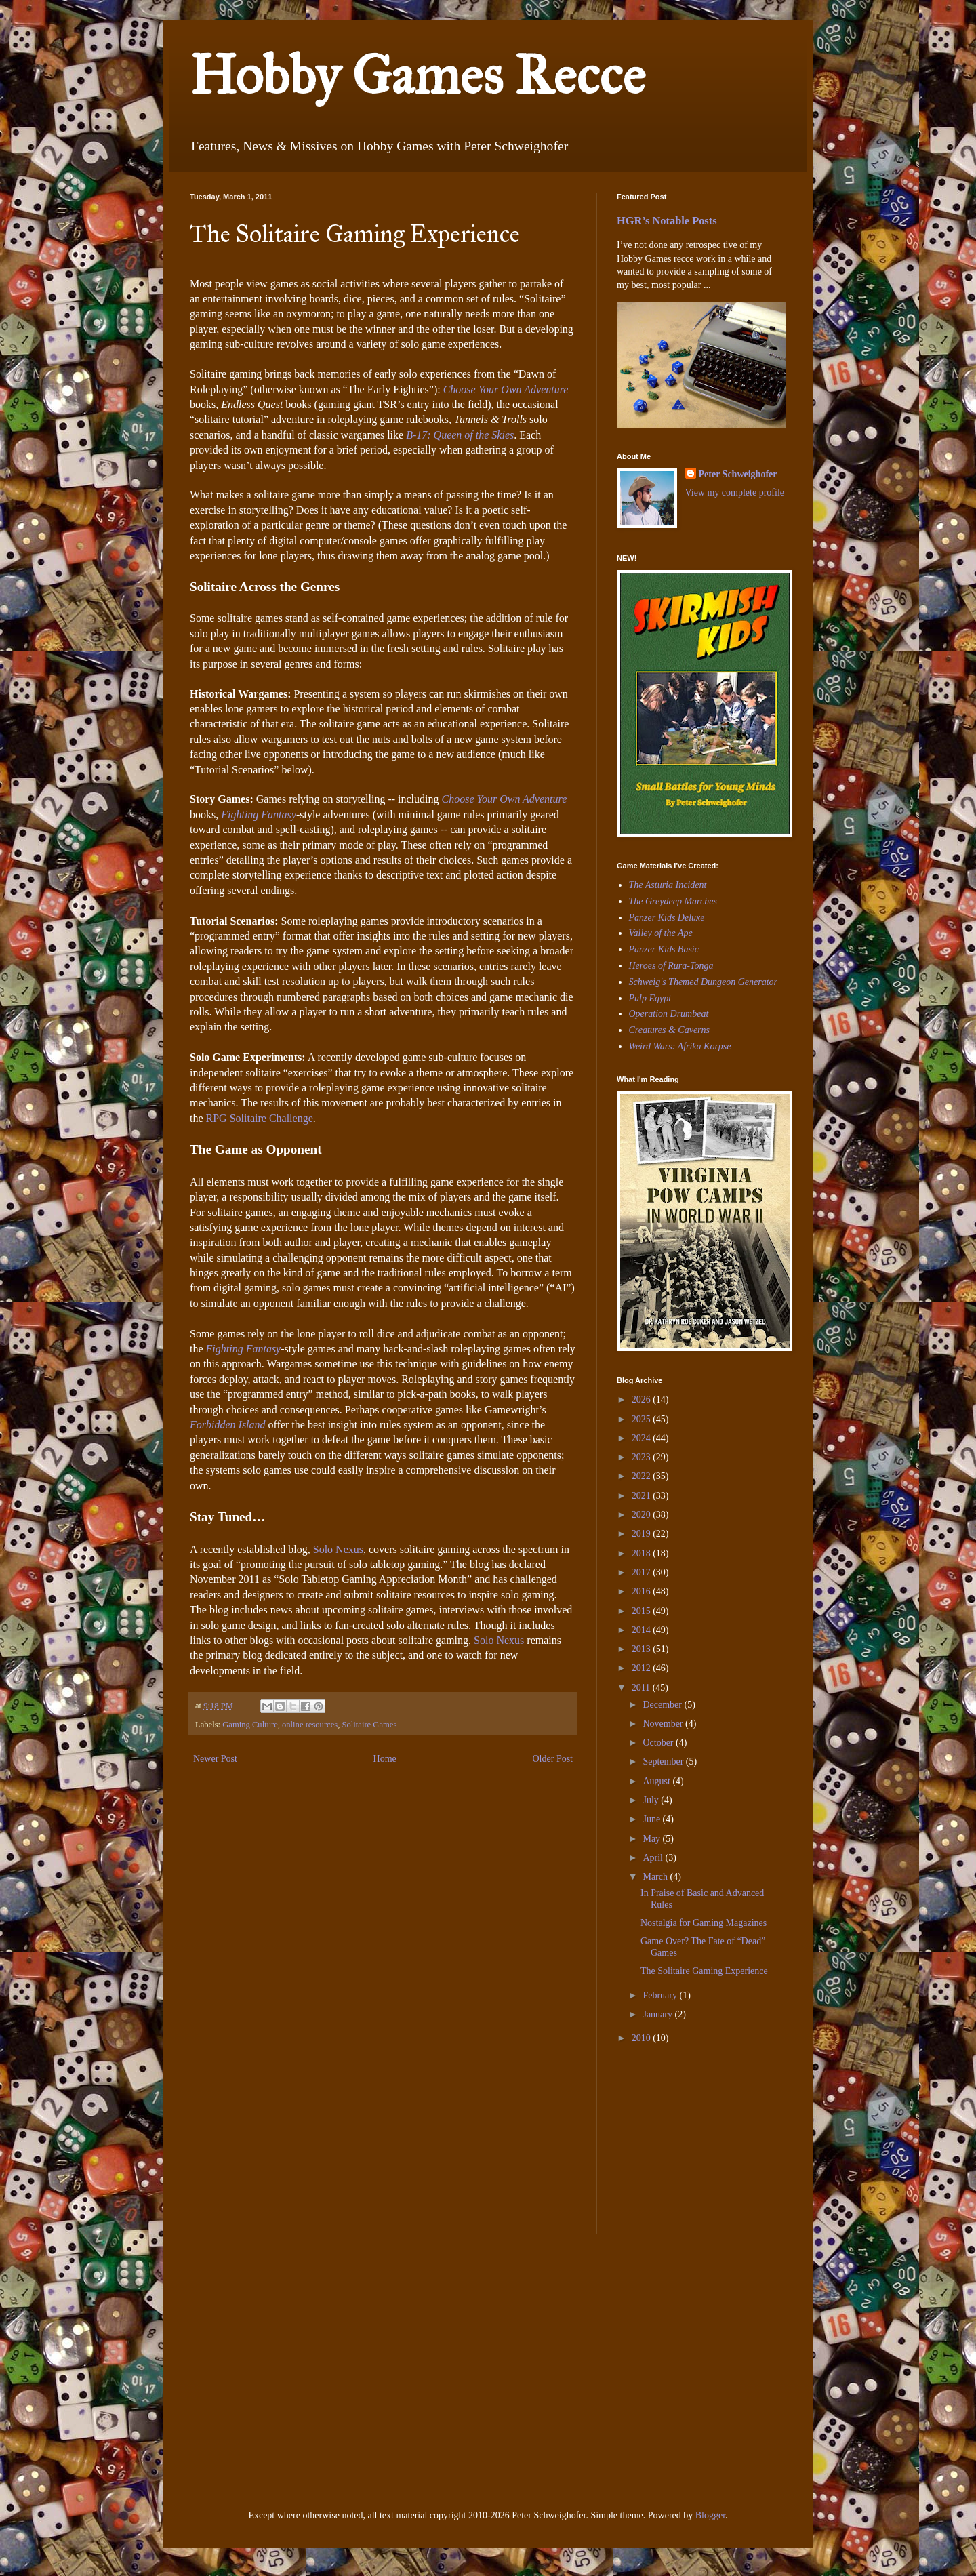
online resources (310, 1724)
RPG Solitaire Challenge (259, 1118)
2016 (642, 1591)
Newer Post (215, 1759)
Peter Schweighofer (738, 474)
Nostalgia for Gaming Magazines (703, 1923)
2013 (642, 1649)
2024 (642, 1438)
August (657, 1781)
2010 (642, 2038)
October (659, 1742)
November (664, 1723)
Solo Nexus (338, 1549)
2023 (642, 1457)
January (658, 2014)
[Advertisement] (657, 2149)
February (661, 1995)
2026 (642, 1399)
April (654, 1858)
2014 (642, 1630)
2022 (642, 1476)
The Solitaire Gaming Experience (704, 1971)
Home (384, 1759)
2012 (642, 1668)
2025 (642, 1419)
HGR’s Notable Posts (667, 220)
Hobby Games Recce (417, 75)
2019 (642, 1534)
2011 (642, 1688)
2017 (642, 1572)
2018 (642, 1553)
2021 (642, 1496)
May (652, 1839)
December (663, 1704)
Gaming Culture (250, 1724)
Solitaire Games (369, 1724)
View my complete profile (735, 492)
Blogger (710, 2515)
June (652, 1819)
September (664, 1761)
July (652, 1800)
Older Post (553, 1759)
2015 (642, 1611)
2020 (642, 1515)
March (656, 1877)
